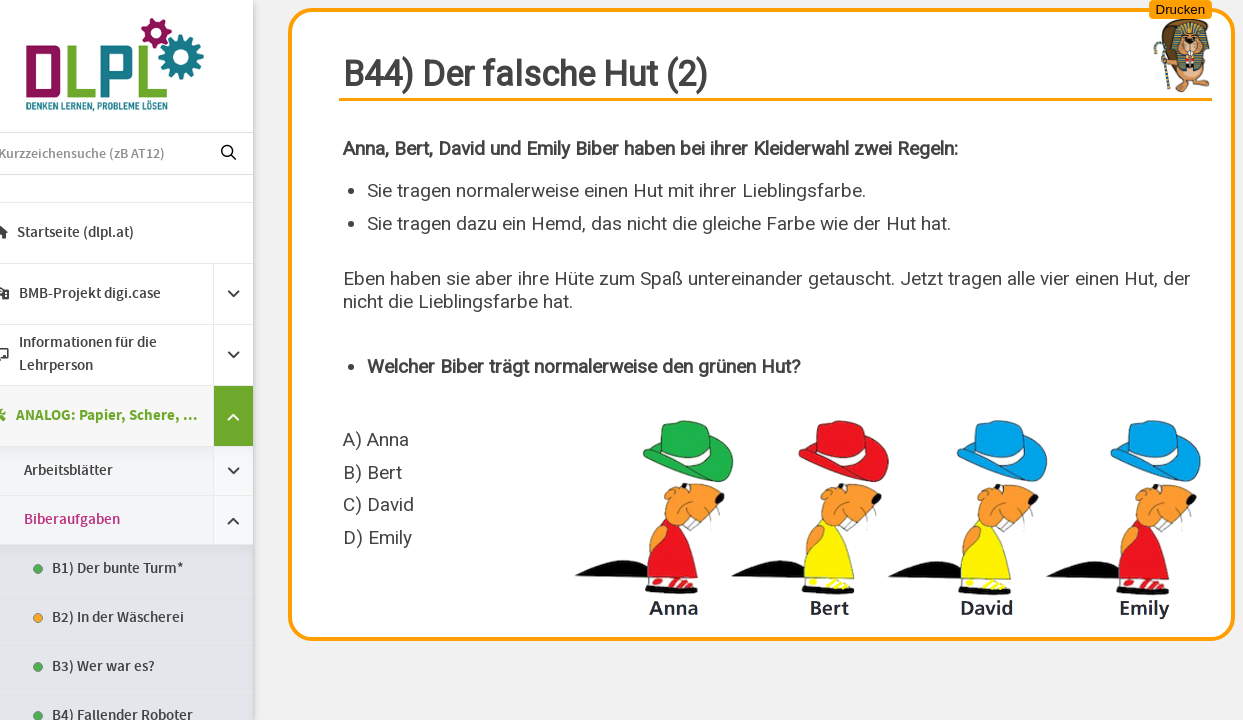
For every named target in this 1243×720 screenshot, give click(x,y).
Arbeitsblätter (95, 471)
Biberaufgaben (99, 520)
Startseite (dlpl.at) (90, 233)
